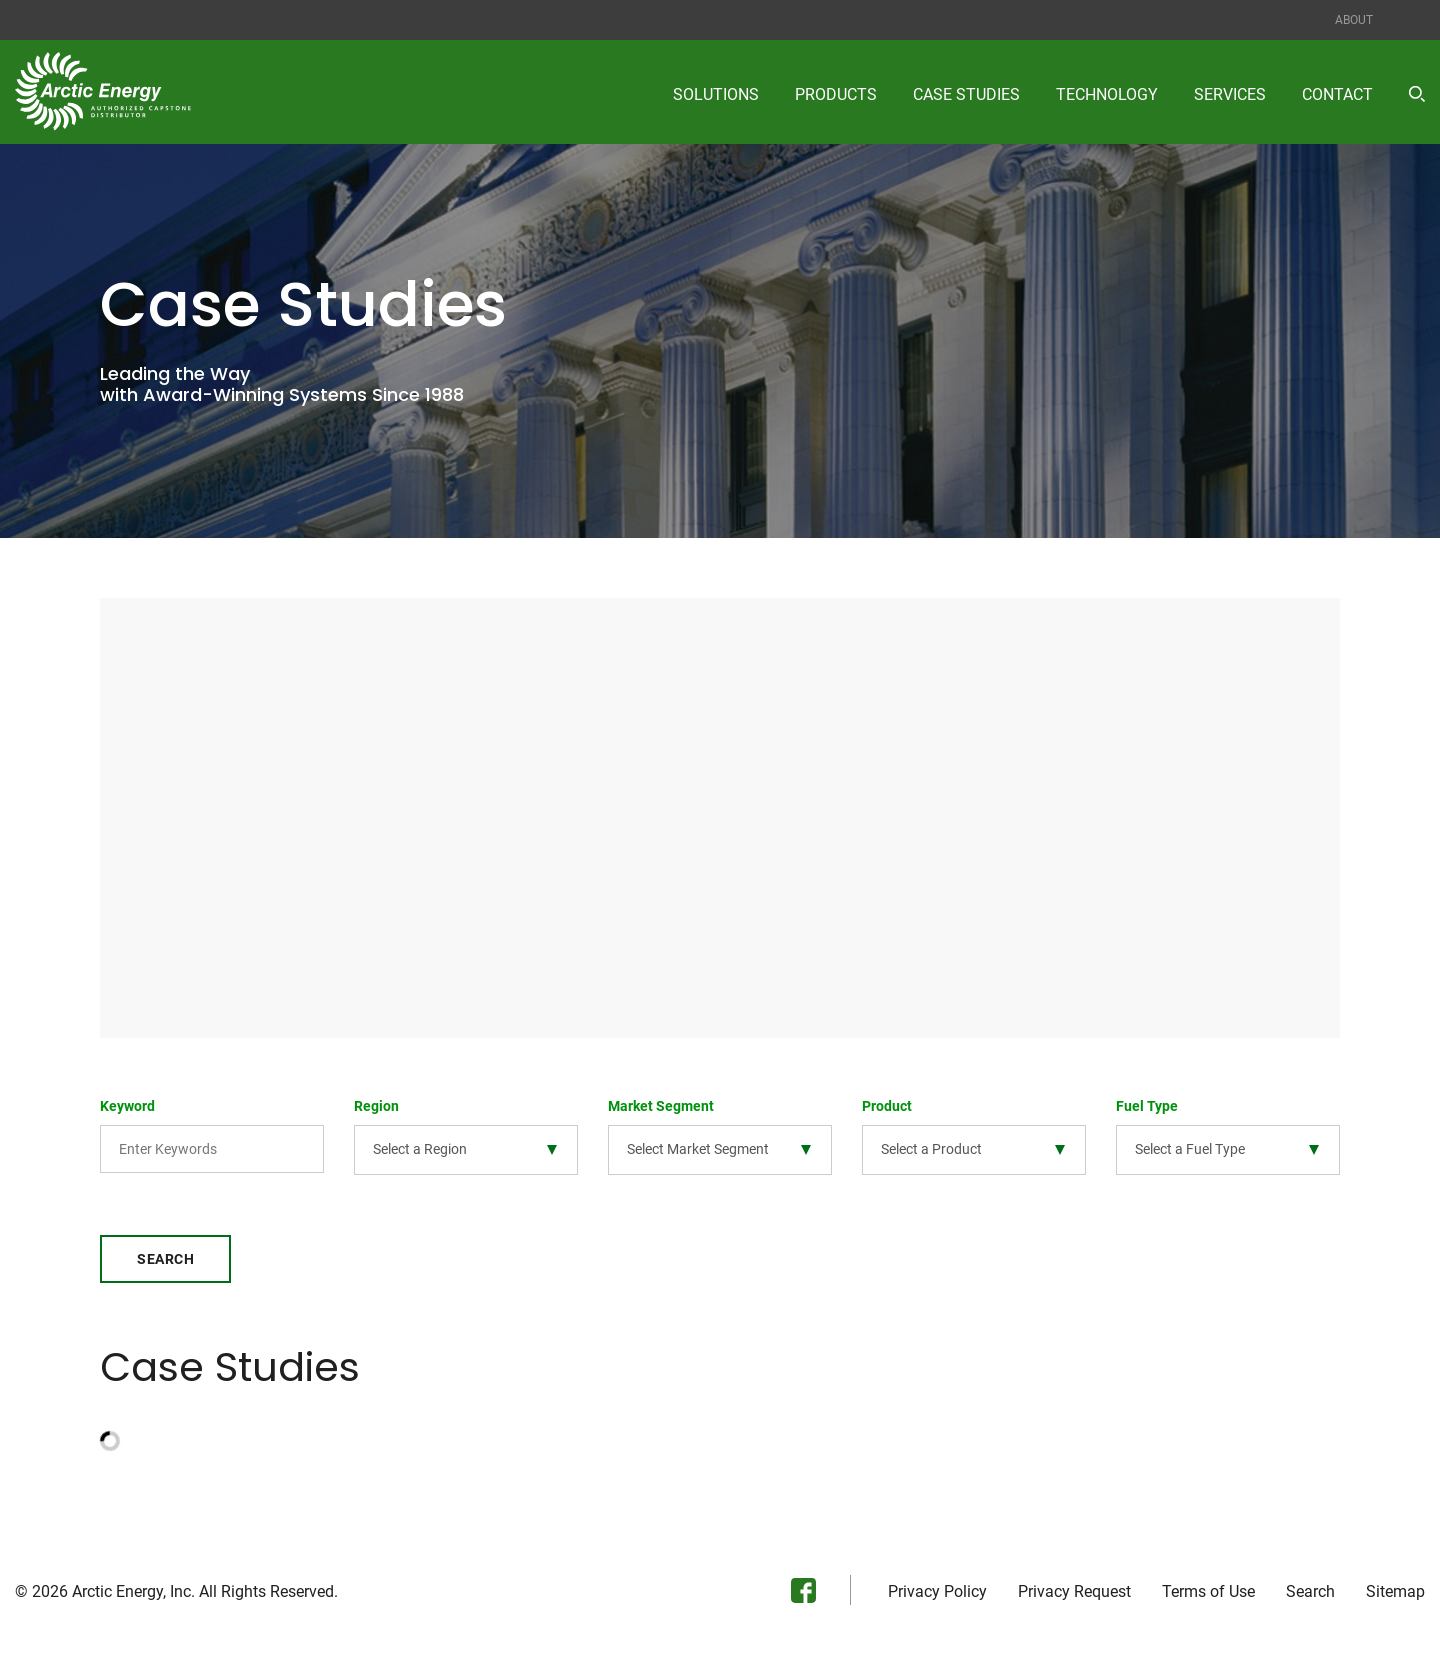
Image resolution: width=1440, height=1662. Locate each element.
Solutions (716, 94)
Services (1230, 94)
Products (836, 94)
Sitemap (1395, 1598)
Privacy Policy (937, 1598)
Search (165, 1265)
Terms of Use (1208, 1598)
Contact (1337, 94)
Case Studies (966, 94)
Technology (1107, 94)
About (1354, 20)
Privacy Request (1074, 1598)
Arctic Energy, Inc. (133, 1597)
